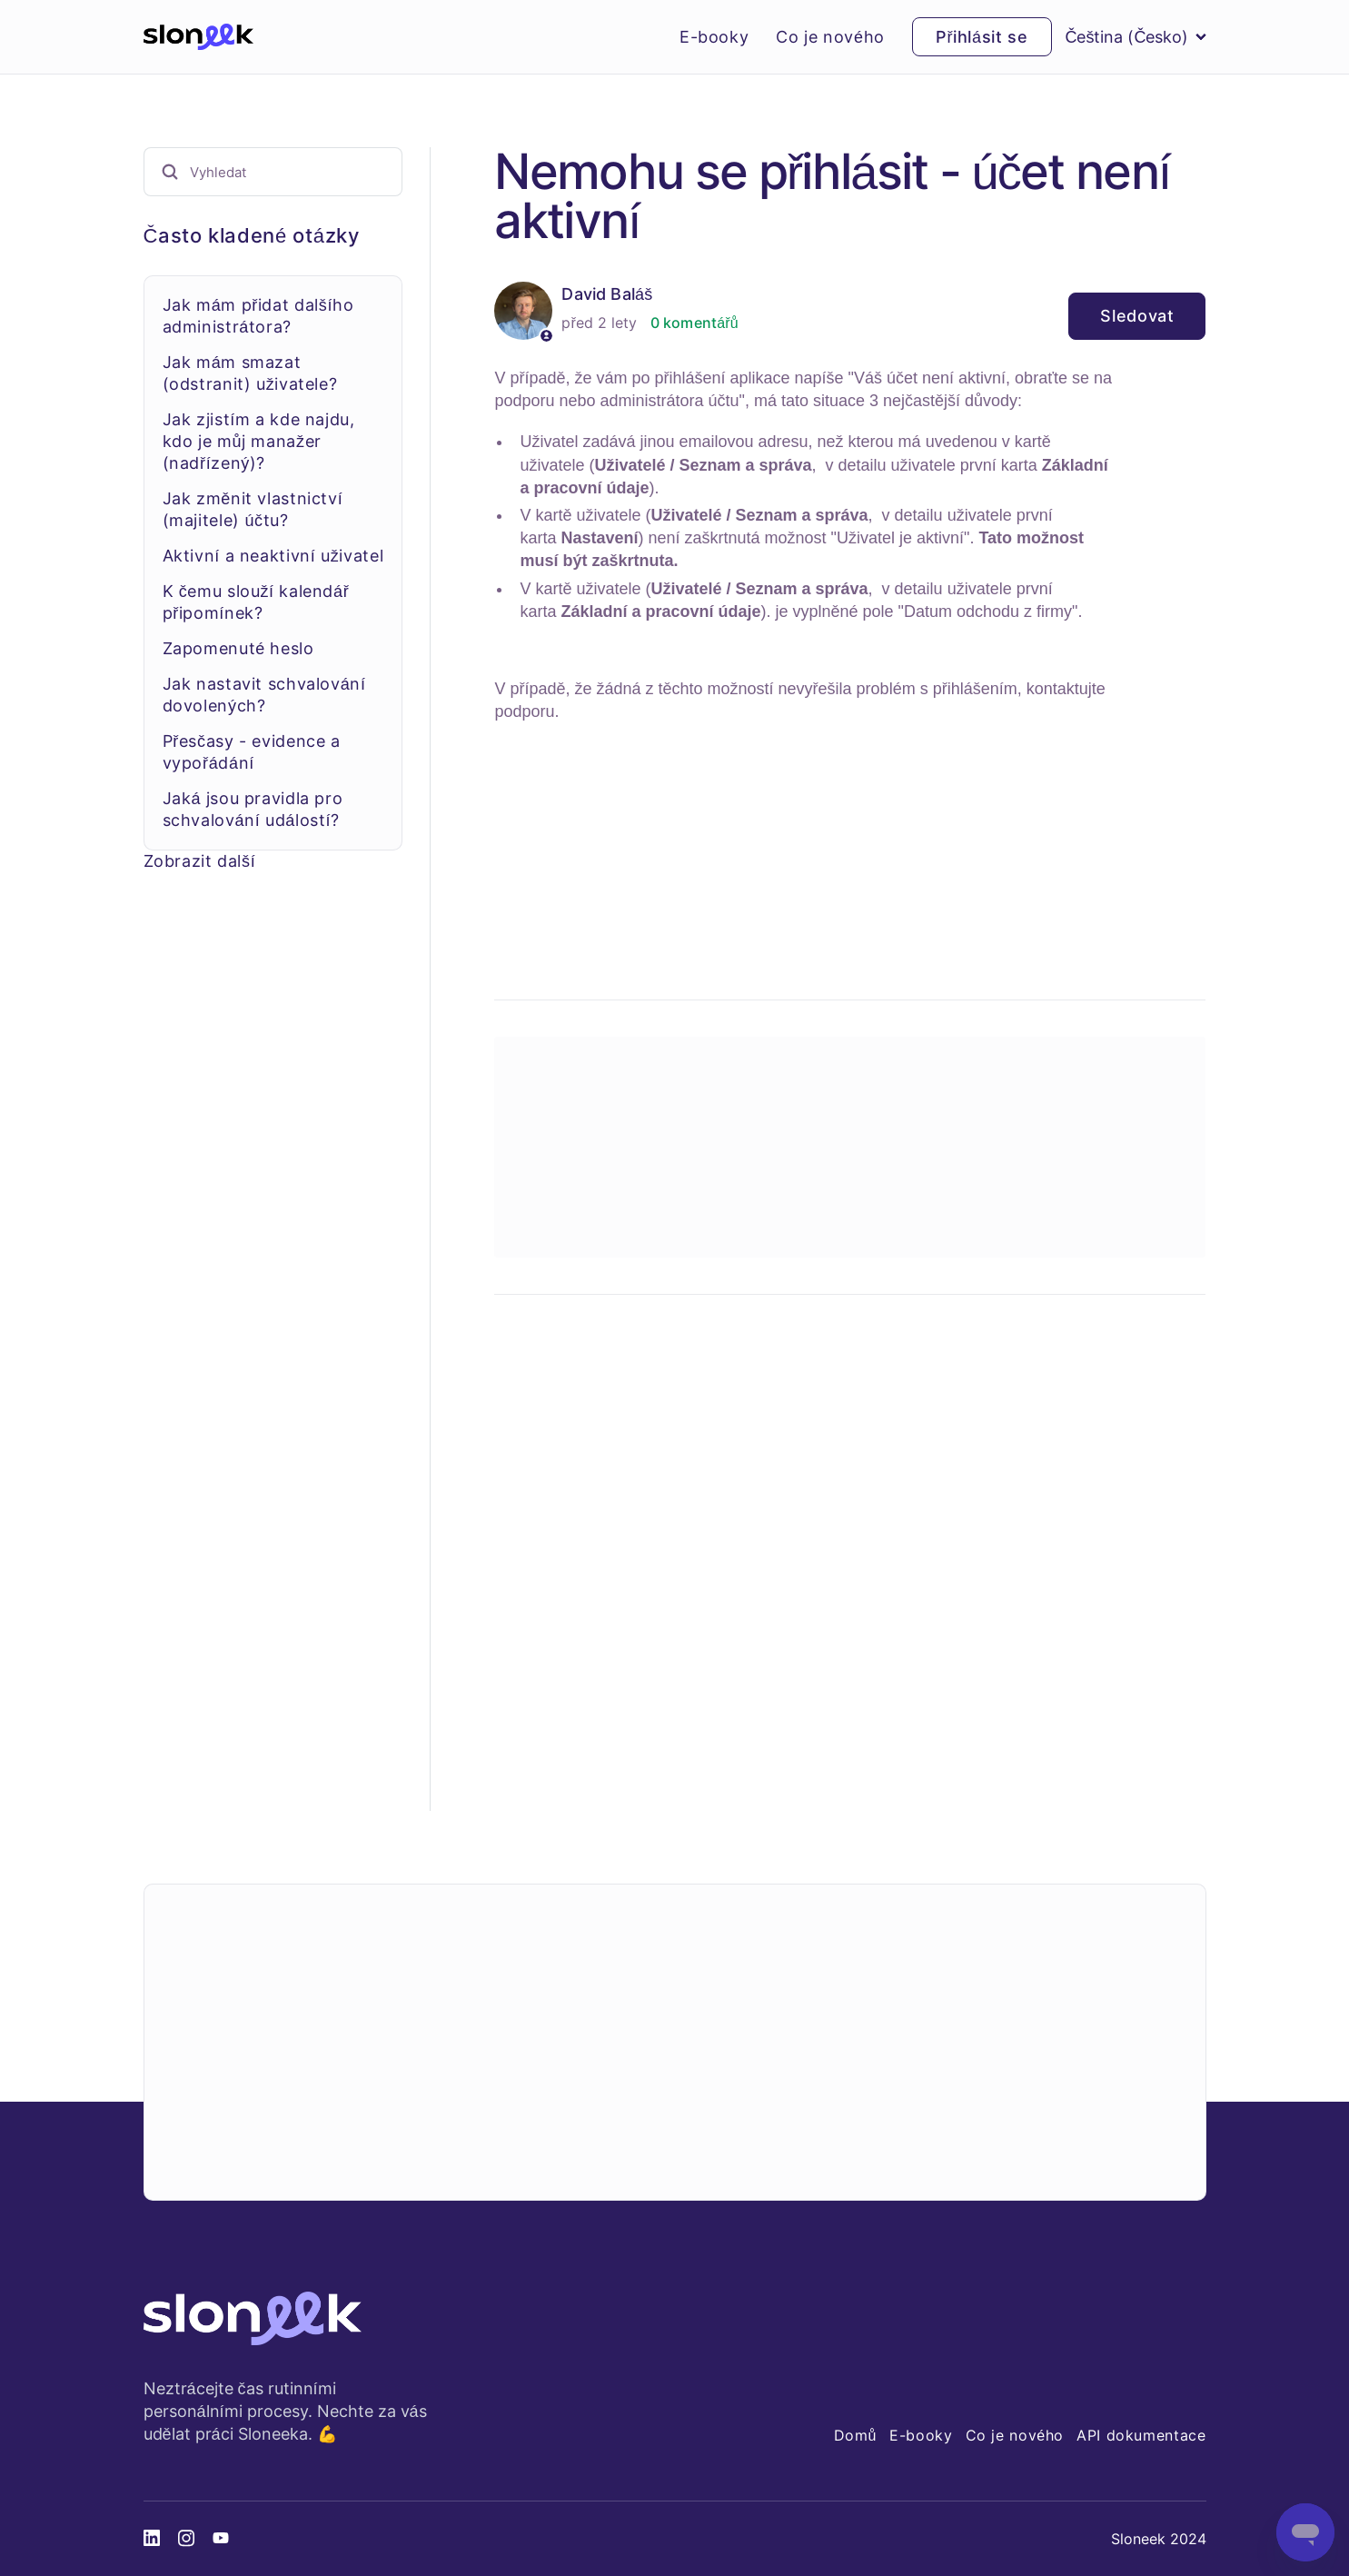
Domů (855, 2435)
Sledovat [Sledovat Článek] (1137, 315)
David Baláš (606, 293)
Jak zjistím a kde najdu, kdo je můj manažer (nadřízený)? (259, 441)
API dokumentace (1140, 2435)
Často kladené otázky (252, 235)
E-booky (714, 37)
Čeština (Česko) (1136, 36)
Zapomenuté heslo (238, 648)
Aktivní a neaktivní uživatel (273, 555)
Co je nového (830, 37)
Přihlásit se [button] (982, 36)
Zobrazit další (200, 860)
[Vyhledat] (273, 171)
